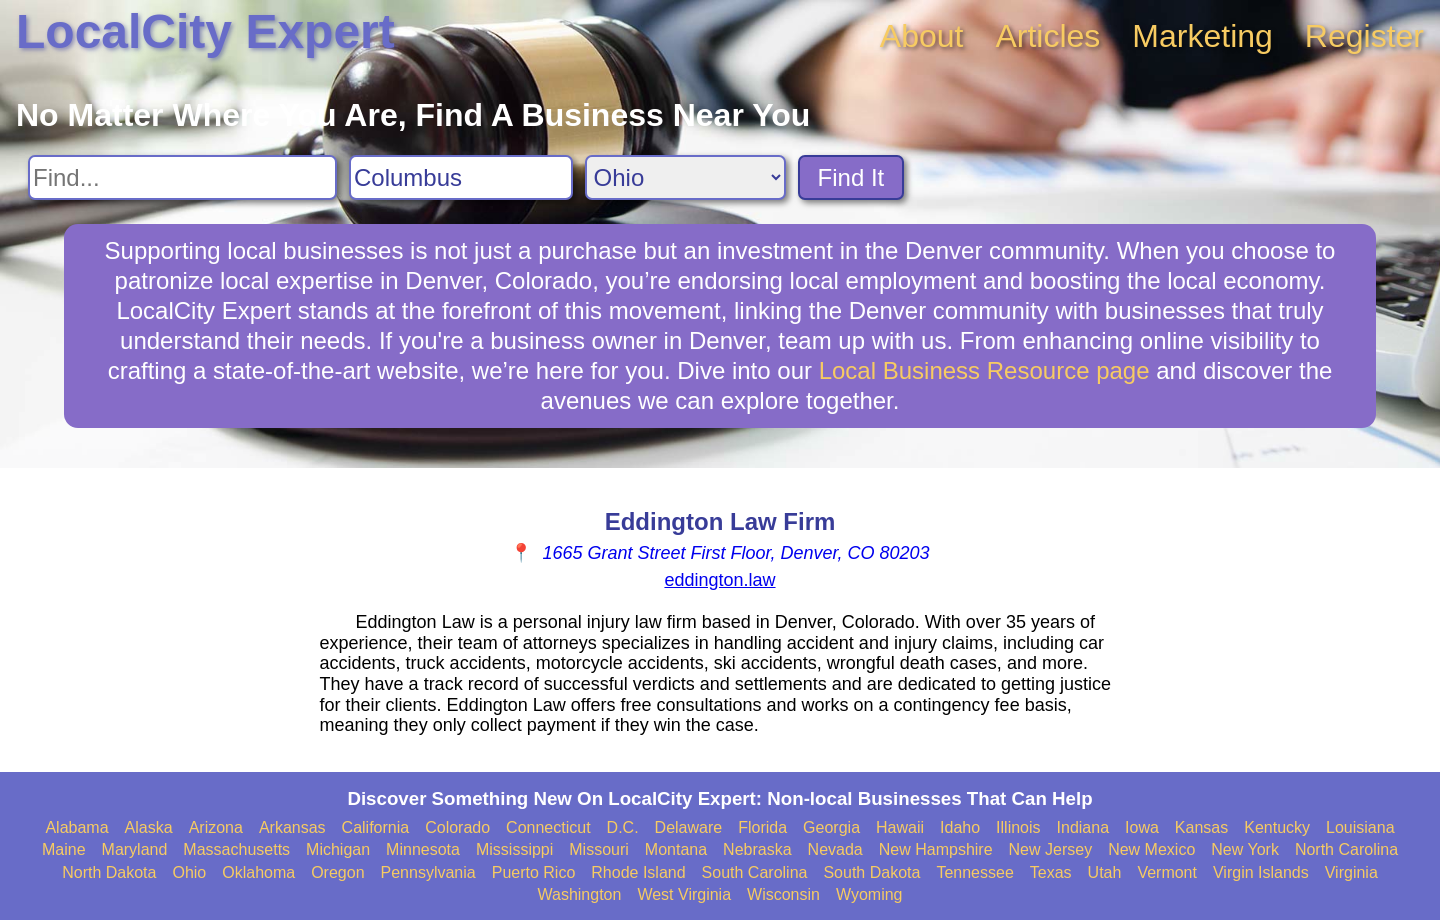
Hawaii (900, 827)
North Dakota (109, 872)
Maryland (135, 849)
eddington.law (719, 580)
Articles (1047, 36)
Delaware (689, 827)
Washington (579, 894)
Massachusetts (236, 849)
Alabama (76, 827)
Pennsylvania (428, 872)
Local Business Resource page (984, 370)
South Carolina (755, 872)
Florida (762, 827)
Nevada (835, 849)
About (922, 36)
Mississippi (514, 849)
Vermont (1167, 872)
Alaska (149, 827)
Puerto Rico (534, 872)
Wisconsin (783, 894)
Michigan (338, 849)
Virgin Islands (1261, 872)
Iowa (1142, 827)
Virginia (1351, 872)
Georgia (831, 827)
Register (1364, 36)
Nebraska (757, 849)
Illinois (1018, 827)
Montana (676, 849)
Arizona (216, 827)
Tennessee (974, 872)
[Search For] (182, 177)
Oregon (337, 872)
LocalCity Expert (205, 31)
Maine (64, 849)
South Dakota (871, 872)
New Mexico (1151, 849)
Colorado (457, 827)
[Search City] (461, 177)
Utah (1105, 872)
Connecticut (548, 827)
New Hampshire (936, 849)
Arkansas (292, 827)
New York (1245, 849)
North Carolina (1346, 849)
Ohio (189, 872)
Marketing (1202, 36)
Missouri (599, 849)
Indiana (1083, 827)
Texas (1051, 872)
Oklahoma (258, 872)
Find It (851, 177)
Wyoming (869, 894)
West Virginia (684, 894)
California (376, 827)
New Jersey (1051, 849)
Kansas (1201, 827)
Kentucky (1277, 827)
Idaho (960, 827)
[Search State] (685, 177)
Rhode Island (638, 872)
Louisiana (1360, 827)
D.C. (623, 827)
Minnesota (423, 849)
